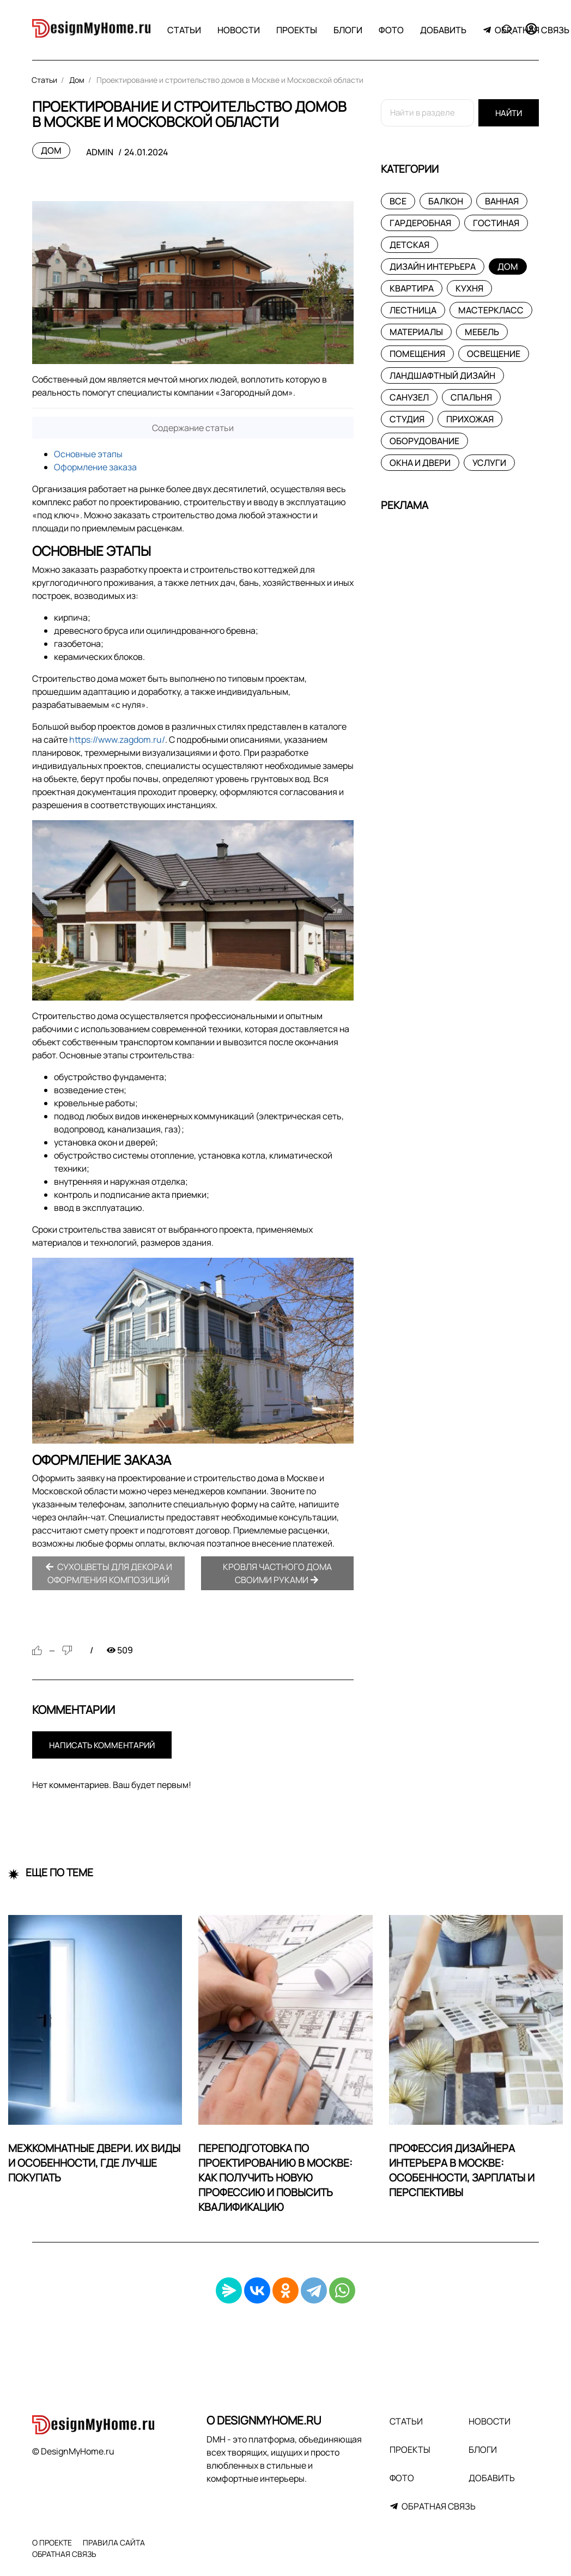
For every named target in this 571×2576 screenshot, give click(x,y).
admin (99, 152)
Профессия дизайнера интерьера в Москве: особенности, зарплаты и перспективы (461, 2170)
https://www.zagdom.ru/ (117, 739)
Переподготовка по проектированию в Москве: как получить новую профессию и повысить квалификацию (275, 2177)
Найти (508, 113)
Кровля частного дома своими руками (277, 1573)
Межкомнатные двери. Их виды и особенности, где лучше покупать (94, 2163)
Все (398, 201)
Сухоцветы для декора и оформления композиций (108, 1573)
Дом (51, 150)
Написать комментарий (102, 1745)
